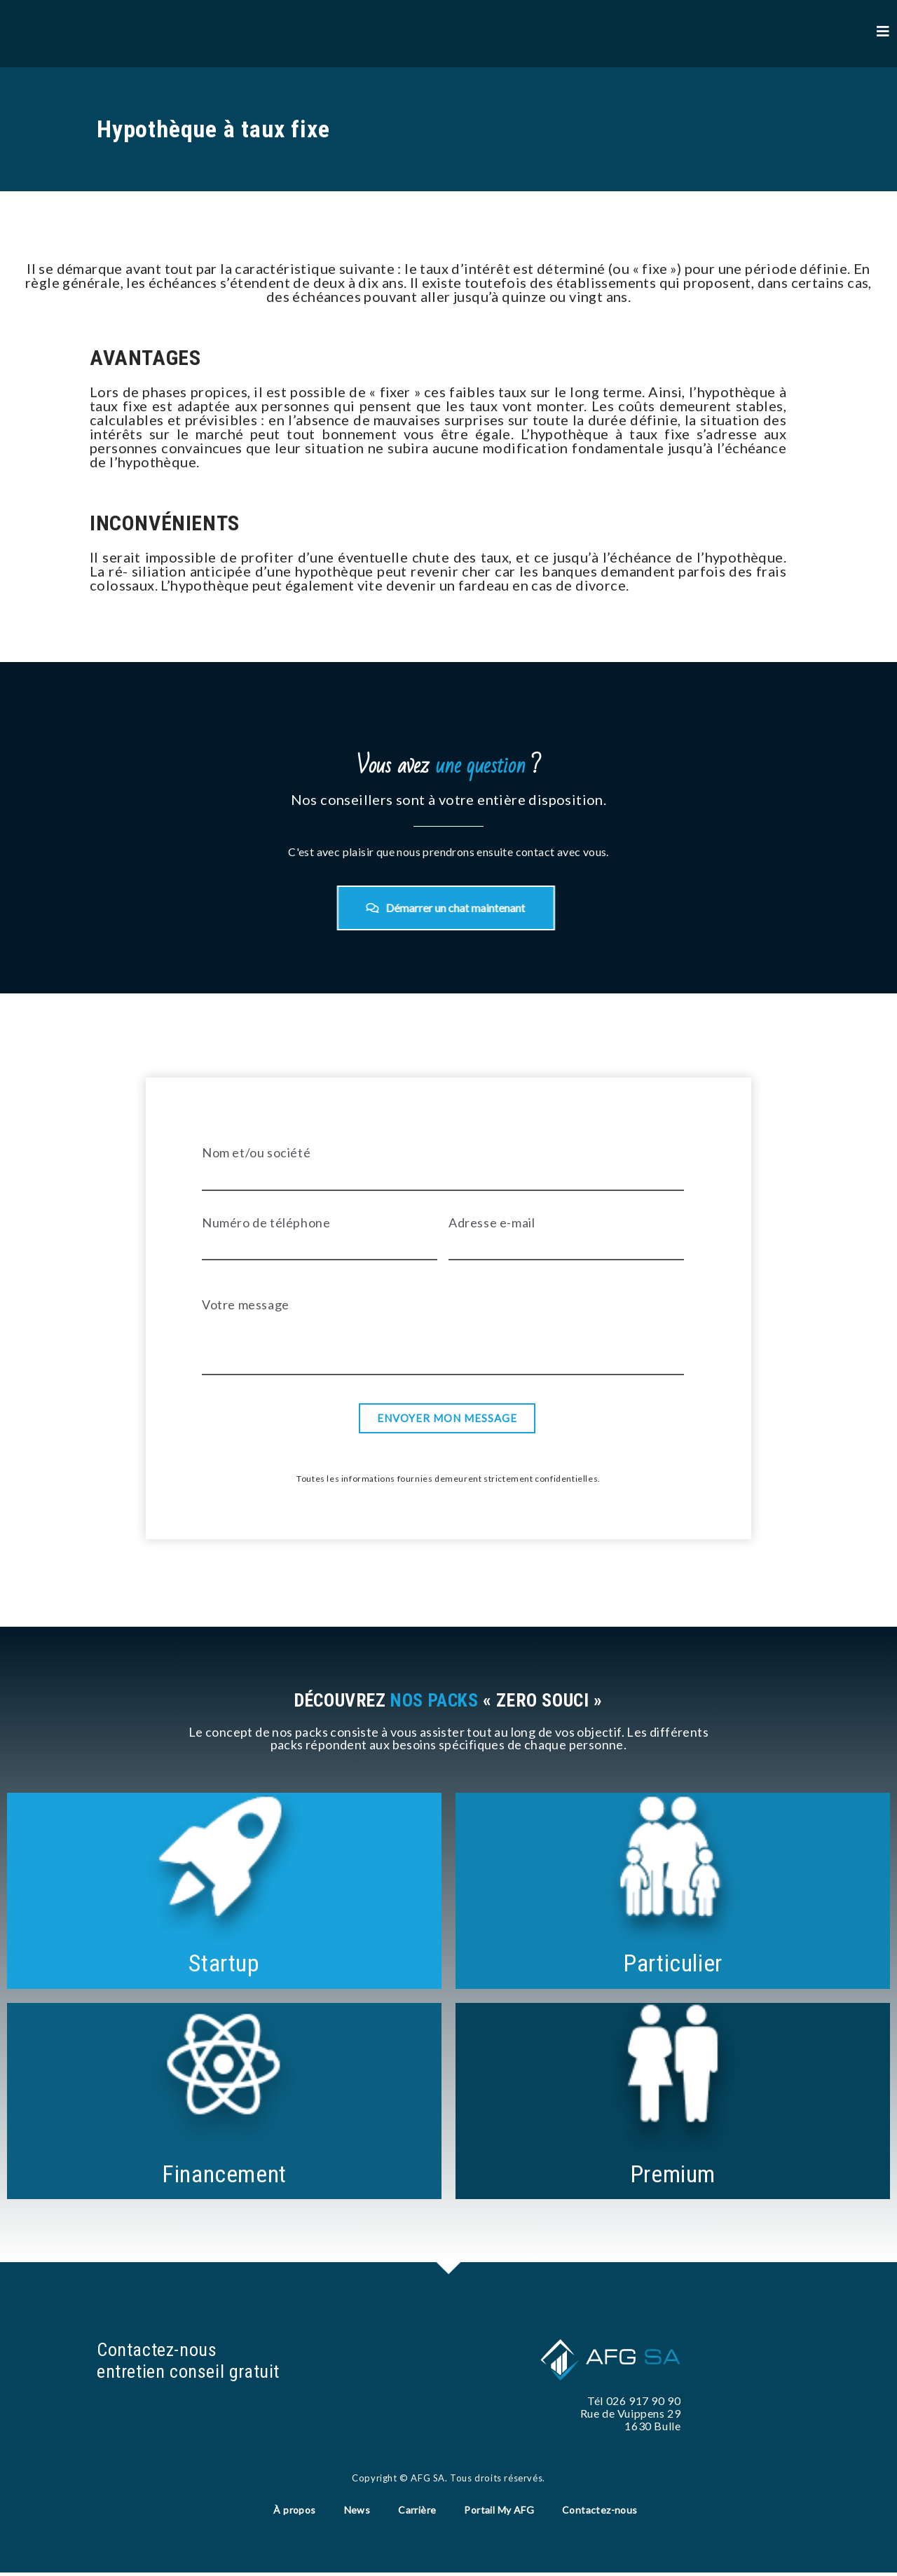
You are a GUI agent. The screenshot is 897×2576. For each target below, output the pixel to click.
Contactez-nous (600, 2510)
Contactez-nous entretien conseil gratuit (194, 2358)
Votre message (245, 1311)
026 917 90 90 (643, 2399)
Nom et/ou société (256, 1159)
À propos (294, 2510)
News (357, 2510)
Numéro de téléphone (266, 1229)
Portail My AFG (499, 2510)
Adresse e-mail (491, 1229)
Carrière (417, 2510)
